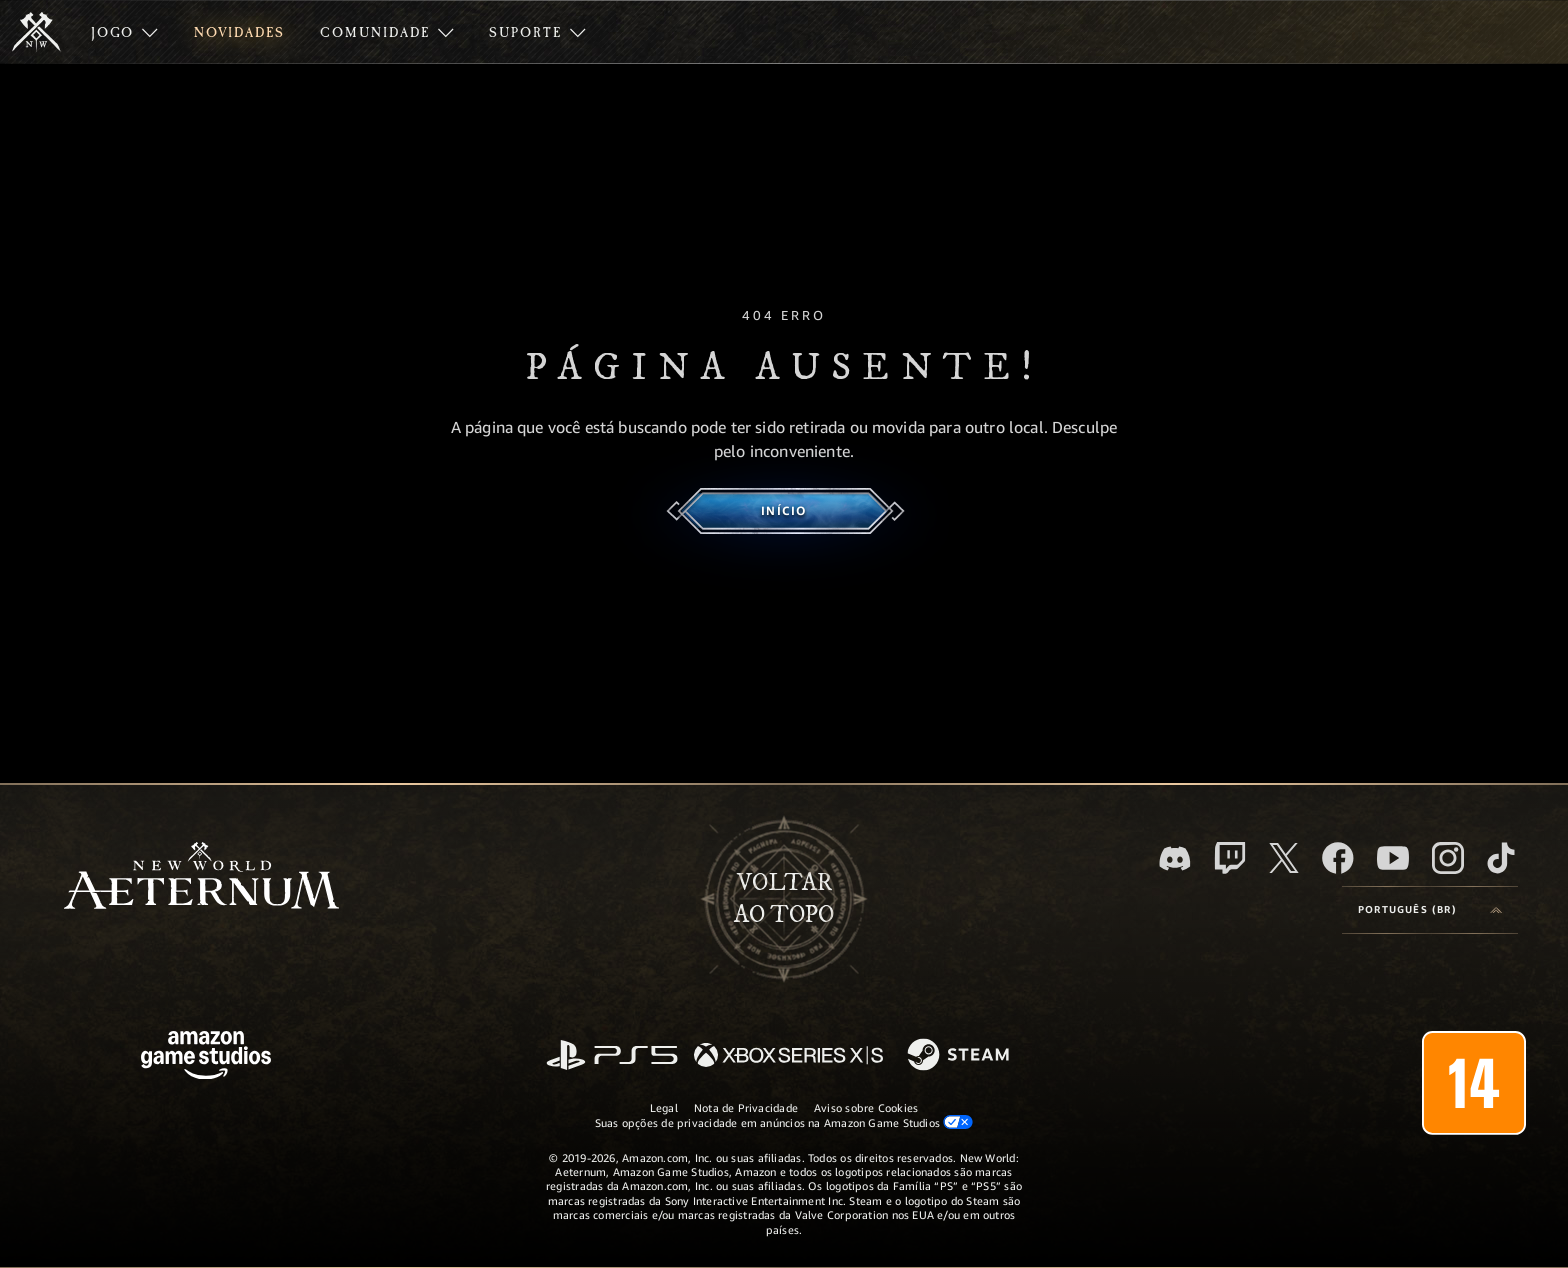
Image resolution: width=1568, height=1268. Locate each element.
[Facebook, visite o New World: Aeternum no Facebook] (1338, 858)
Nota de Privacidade (746, 1107)
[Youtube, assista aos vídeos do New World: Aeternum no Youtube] (1393, 858)
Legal (664, 1107)
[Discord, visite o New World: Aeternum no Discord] (1175, 858)
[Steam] (960, 1056)
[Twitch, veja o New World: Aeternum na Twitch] (1230, 858)
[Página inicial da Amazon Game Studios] (206, 1057)
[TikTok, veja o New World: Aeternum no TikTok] (1501, 858)
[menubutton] (1430, 910)
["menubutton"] (124, 32)
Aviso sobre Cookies (866, 1107)
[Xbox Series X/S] (788, 1056)
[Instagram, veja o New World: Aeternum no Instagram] (1448, 858)
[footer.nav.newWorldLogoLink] (201, 877)
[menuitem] (124, 32)
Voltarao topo (784, 899)
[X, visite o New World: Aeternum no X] (1284, 858)
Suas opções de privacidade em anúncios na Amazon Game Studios (784, 1122)
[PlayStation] (612, 1056)
